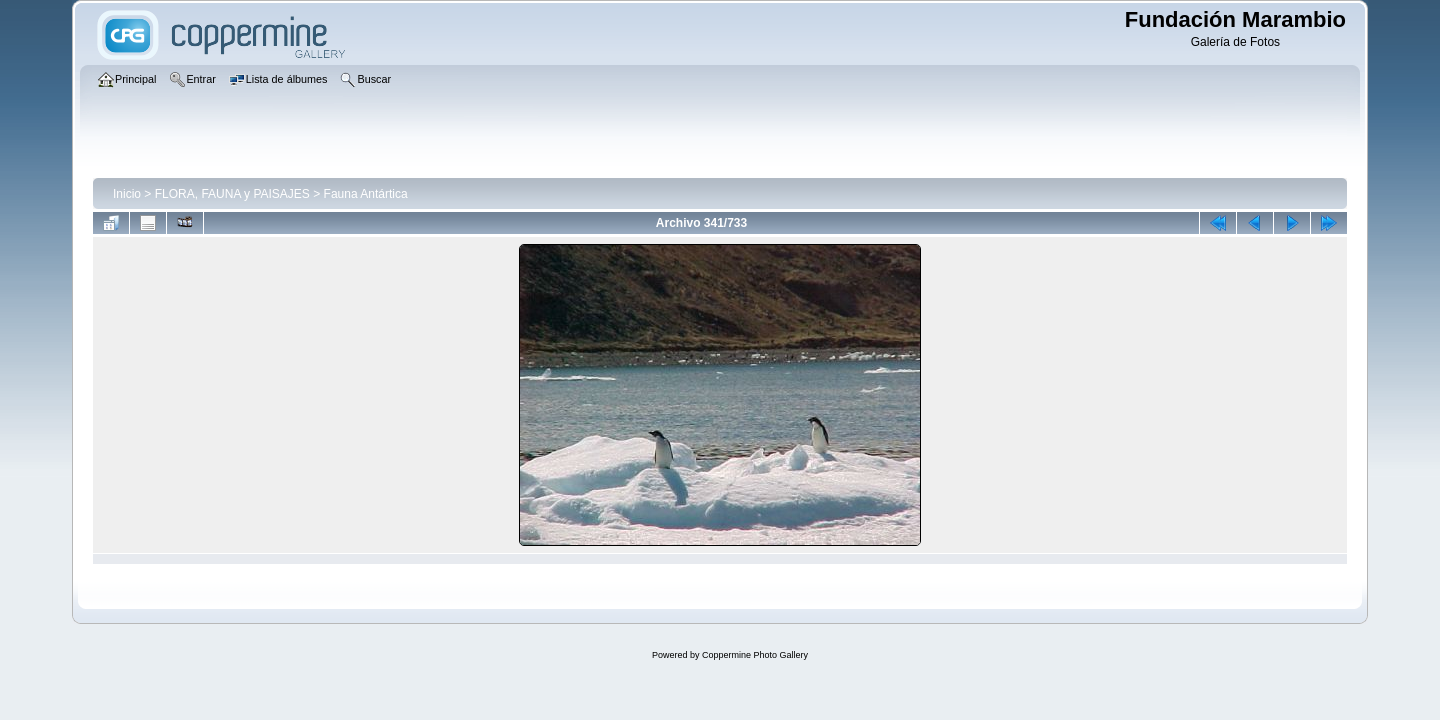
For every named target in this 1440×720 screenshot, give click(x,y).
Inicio (127, 194)
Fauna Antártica (366, 194)
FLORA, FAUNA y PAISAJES (232, 194)
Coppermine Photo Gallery (755, 655)
